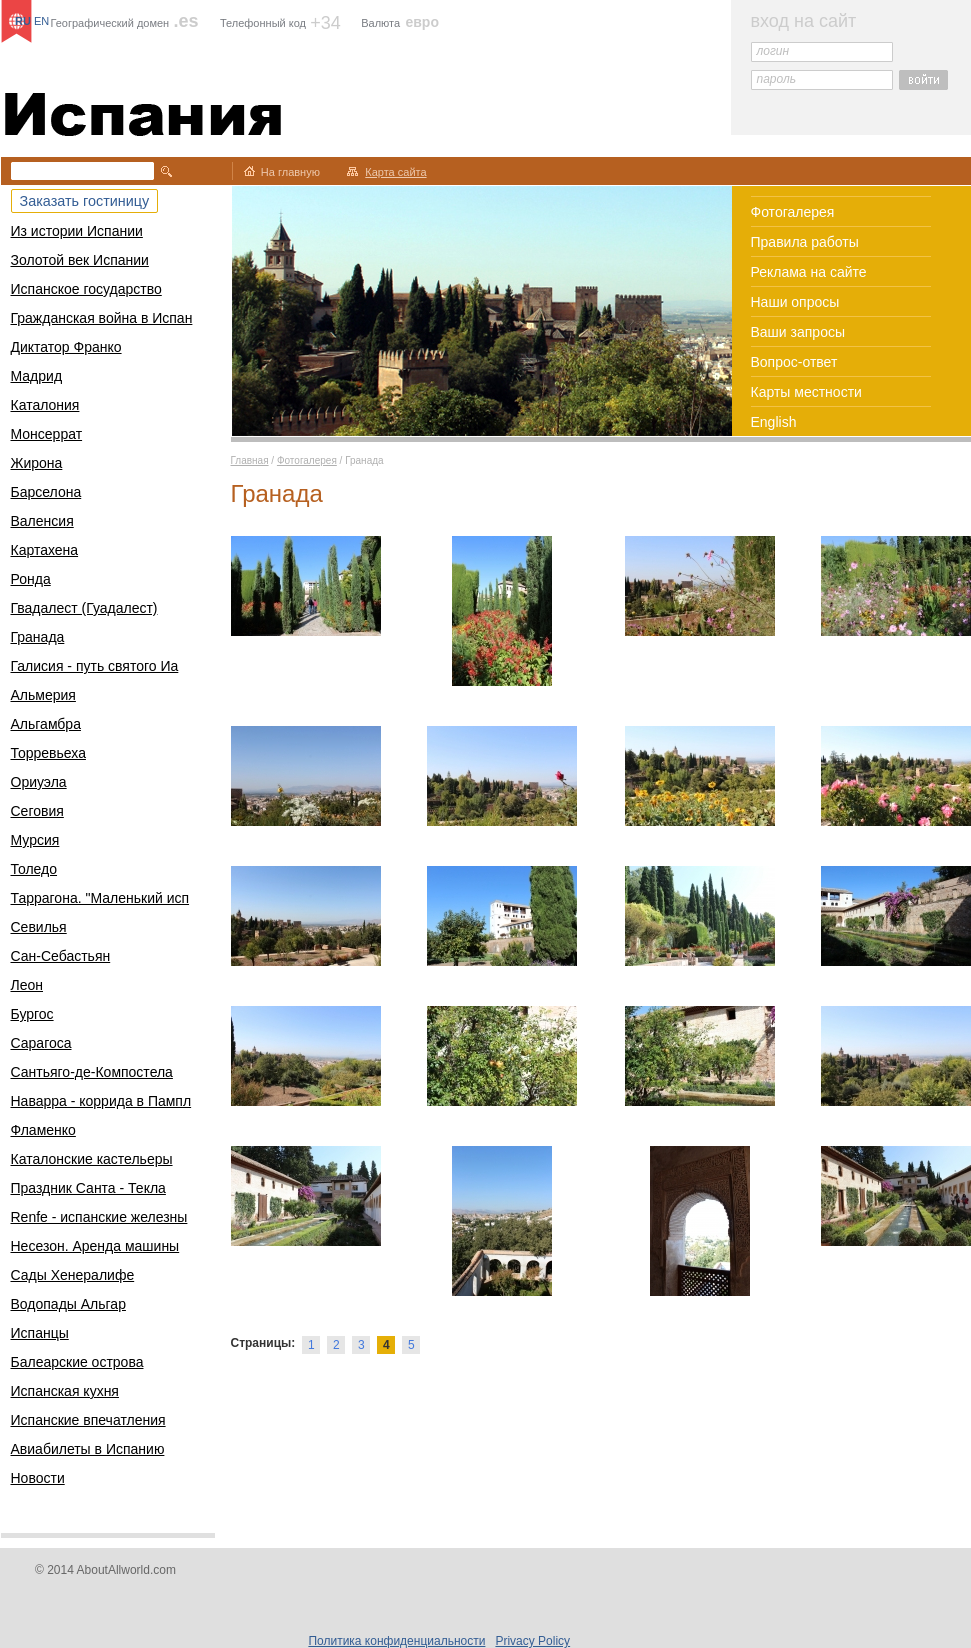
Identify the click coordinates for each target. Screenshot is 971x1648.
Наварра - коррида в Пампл (101, 1101)
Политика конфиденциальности (396, 1641)
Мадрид (37, 376)
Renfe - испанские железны (99, 1217)
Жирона (37, 463)
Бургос (32, 1014)
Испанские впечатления (88, 1420)
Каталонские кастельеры (92, 1159)
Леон (27, 985)
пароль (777, 79)
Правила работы (805, 242)
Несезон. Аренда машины (95, 1246)
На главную (290, 172)
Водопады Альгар (68, 1304)
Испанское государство (86, 289)
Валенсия (42, 521)
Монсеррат (47, 434)
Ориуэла (39, 782)
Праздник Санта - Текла (88, 1188)
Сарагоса (41, 1043)
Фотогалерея (793, 212)
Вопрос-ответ (794, 362)
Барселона (46, 492)
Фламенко (43, 1130)
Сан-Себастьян (61, 956)
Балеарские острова (77, 1362)
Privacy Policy (532, 1641)
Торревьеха (48, 753)
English (774, 422)
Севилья (39, 927)
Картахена (45, 550)
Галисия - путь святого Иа (95, 666)
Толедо (34, 869)
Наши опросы (795, 302)
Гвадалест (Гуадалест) (84, 608)
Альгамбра (46, 724)
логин (773, 51)
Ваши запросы (798, 332)
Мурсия (35, 840)
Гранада (38, 637)
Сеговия (37, 811)
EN (41, 21)
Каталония (45, 405)
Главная (250, 460)
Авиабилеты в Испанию (88, 1449)
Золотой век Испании (80, 260)
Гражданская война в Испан (102, 318)
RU (23, 21)
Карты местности (806, 392)
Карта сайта (395, 172)
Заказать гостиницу (85, 201)
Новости (38, 1478)
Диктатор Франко (66, 347)
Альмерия (43, 695)
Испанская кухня (65, 1391)
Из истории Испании (77, 231)
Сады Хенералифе (73, 1275)
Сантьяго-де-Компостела (92, 1072)
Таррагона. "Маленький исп (100, 898)
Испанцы (40, 1333)
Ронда (31, 579)
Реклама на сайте (809, 272)
